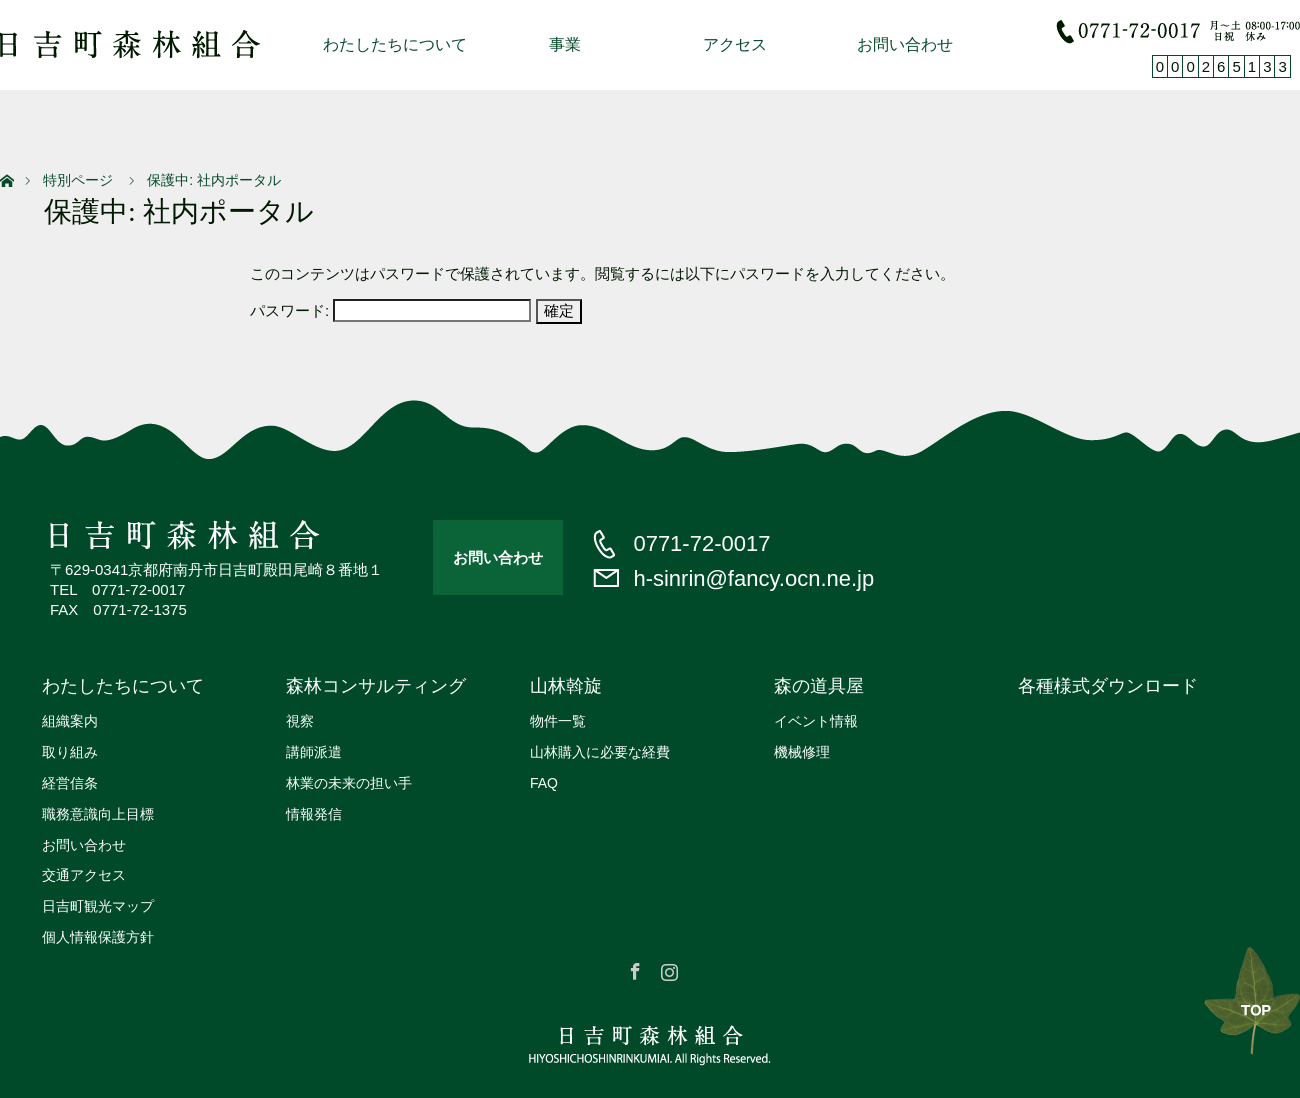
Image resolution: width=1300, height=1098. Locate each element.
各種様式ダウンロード (1108, 686)
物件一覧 (558, 721)
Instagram (667, 968)
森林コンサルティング (376, 686)
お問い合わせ (905, 44)
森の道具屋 (819, 686)
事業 (565, 44)
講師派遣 (314, 752)
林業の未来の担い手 (349, 783)
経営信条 (70, 783)
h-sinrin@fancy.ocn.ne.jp (753, 578)
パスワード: (390, 310)
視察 (300, 721)
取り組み (70, 752)
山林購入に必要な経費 (600, 752)
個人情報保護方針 (98, 937)
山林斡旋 (566, 686)
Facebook (633, 968)
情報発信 (314, 814)
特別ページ (78, 180)
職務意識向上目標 (98, 814)
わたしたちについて (395, 44)
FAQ (544, 783)
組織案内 (70, 721)
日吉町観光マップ (98, 906)
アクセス (735, 44)
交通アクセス (84, 875)
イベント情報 (816, 721)
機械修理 (802, 752)
